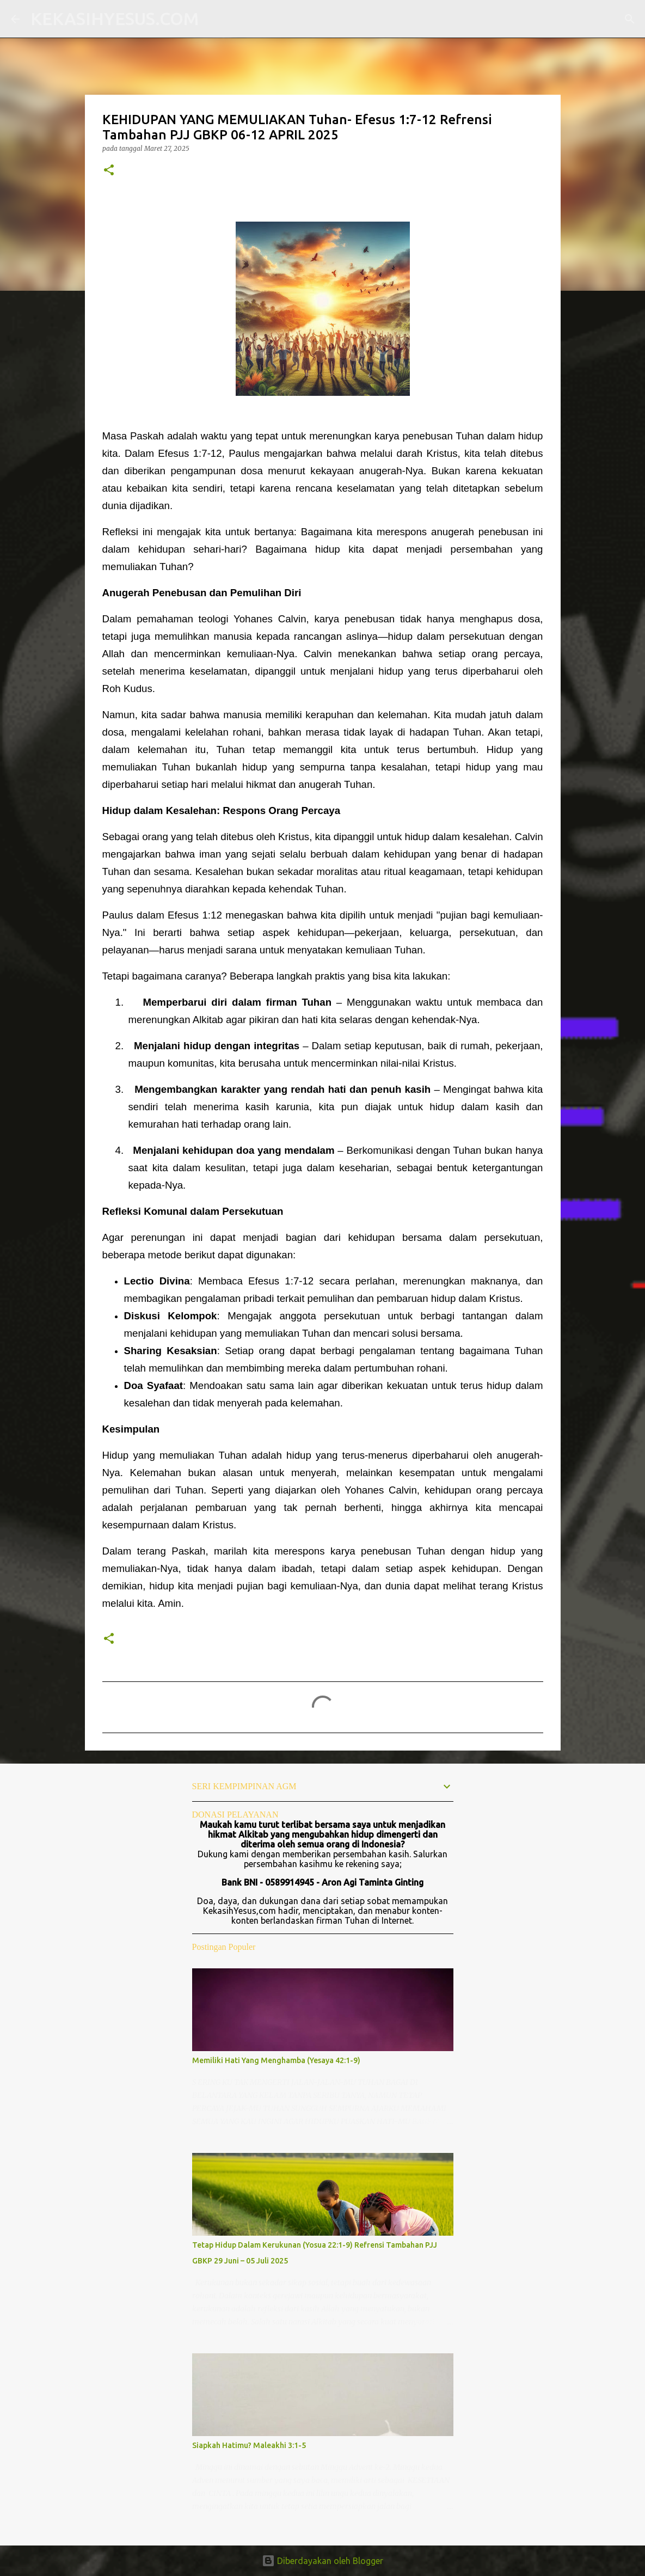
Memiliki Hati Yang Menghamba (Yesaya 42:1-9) (276, 2060)
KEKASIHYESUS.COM (114, 18)
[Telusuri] (213, 19)
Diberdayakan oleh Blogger (322, 2561)
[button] (108, 170)
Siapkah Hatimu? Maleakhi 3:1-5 (249, 2445)
